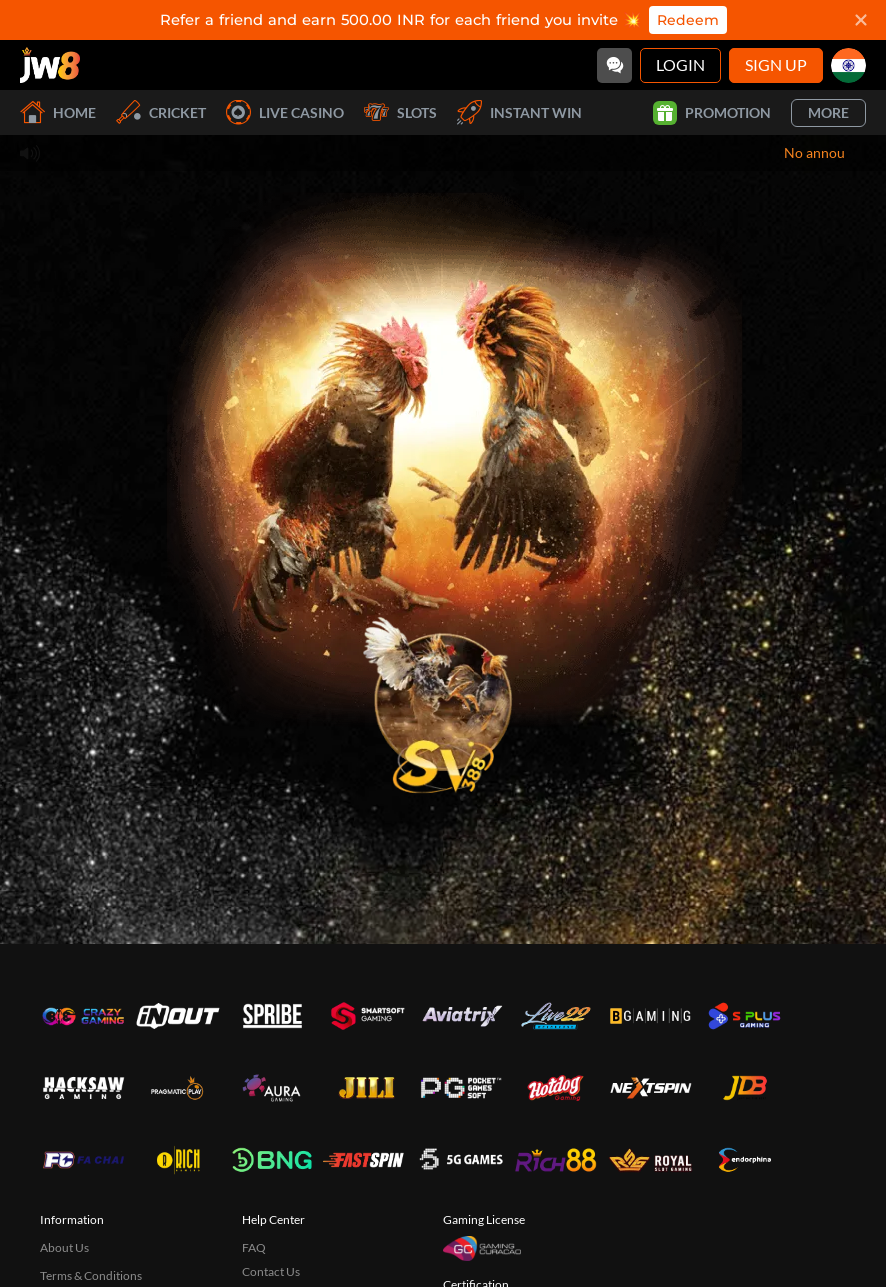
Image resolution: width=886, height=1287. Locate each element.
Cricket (161, 112)
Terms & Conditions (91, 1275)
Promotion (712, 113)
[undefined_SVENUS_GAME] (443, 699)
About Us (64, 1247)
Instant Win (519, 112)
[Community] (614, 65)
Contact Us (271, 1271)
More (828, 112)
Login (680, 64)
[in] (848, 65)
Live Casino (285, 112)
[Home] (50, 65)
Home (58, 112)
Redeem (688, 20)
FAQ (254, 1247)
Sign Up (776, 64)
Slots (400, 112)
